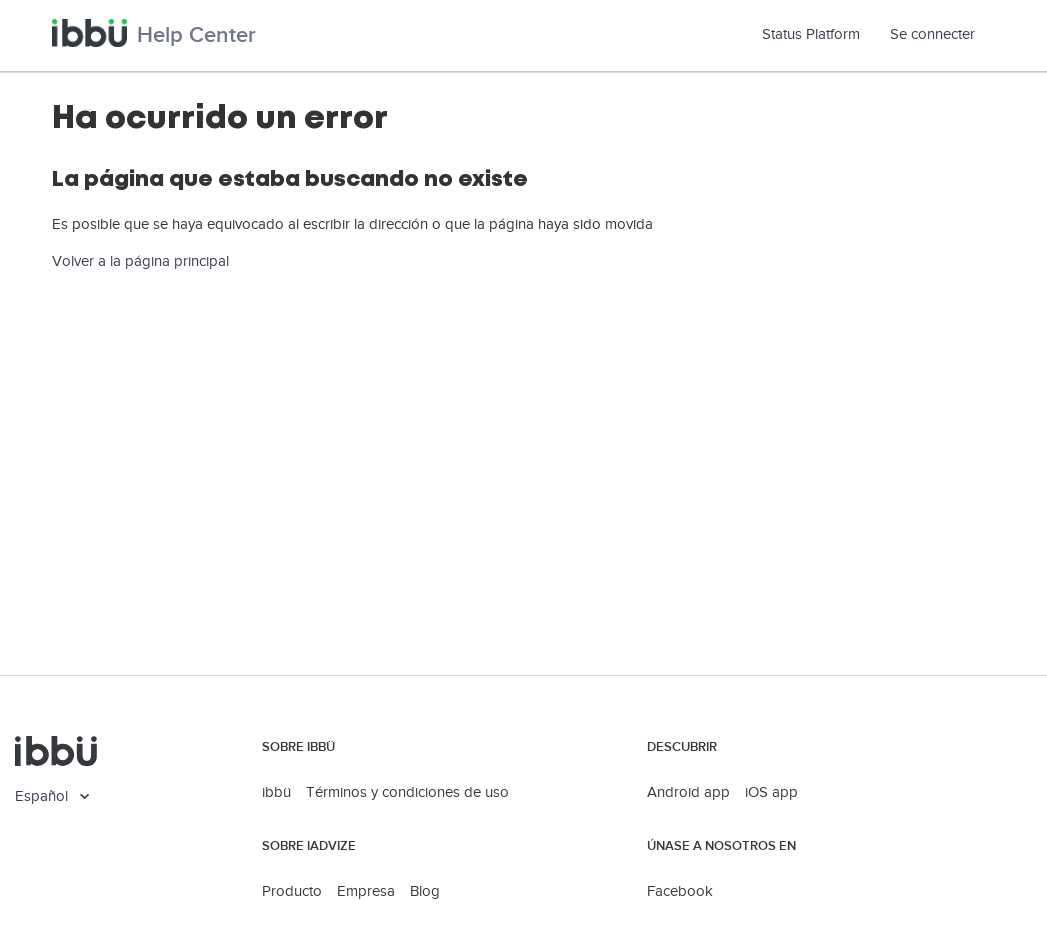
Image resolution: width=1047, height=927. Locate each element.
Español (43, 796)
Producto (292, 891)
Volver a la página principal (140, 261)
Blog (425, 891)
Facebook (680, 891)
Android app (688, 792)
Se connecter (932, 34)
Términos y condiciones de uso (407, 792)
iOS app (771, 792)
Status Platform (818, 34)
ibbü (276, 792)
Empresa (366, 891)
